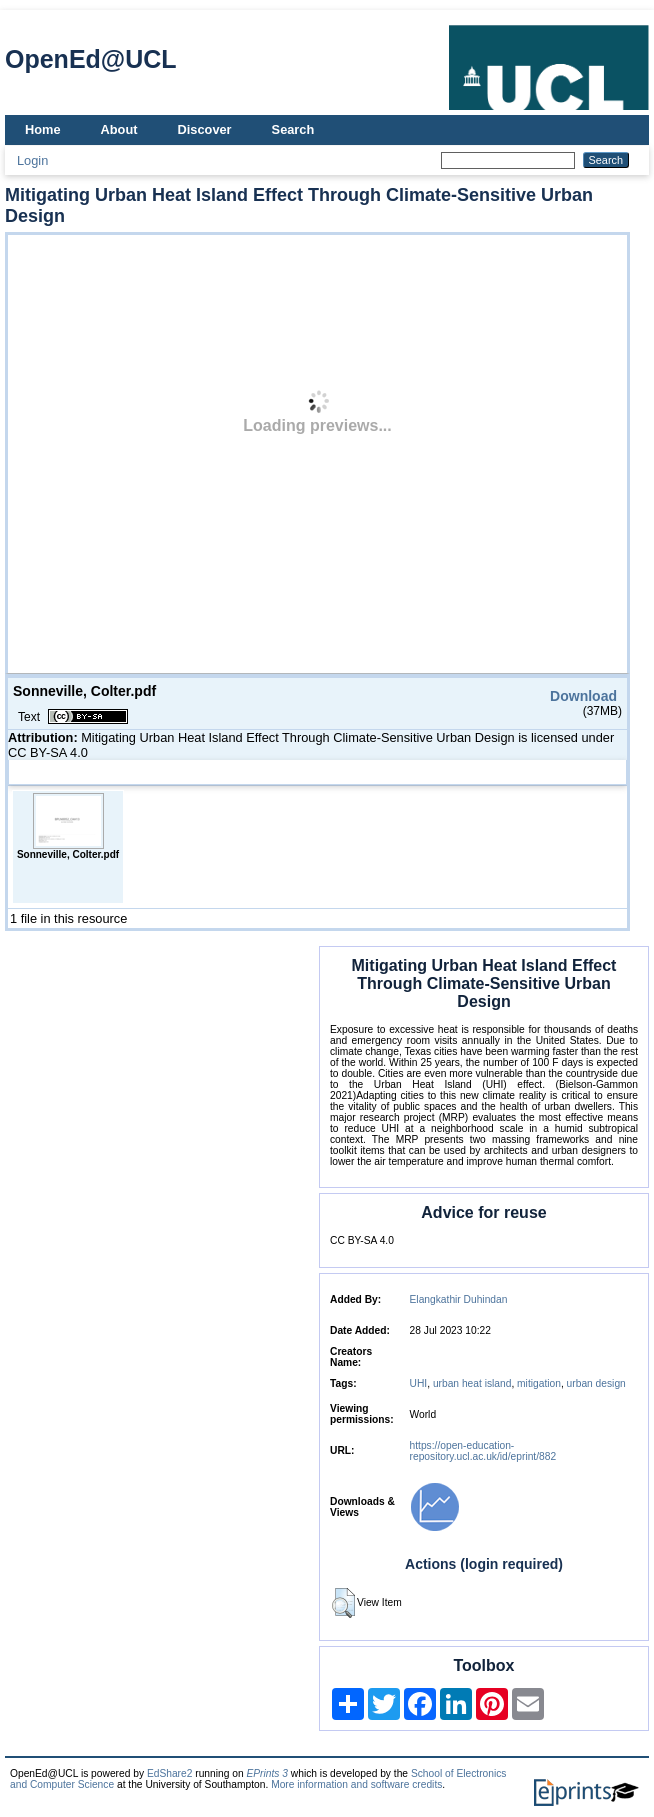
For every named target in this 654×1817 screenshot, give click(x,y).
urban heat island (472, 1383)
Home (43, 129)
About (119, 129)
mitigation (539, 1383)
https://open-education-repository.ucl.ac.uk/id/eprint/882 (483, 1451)
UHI (419, 1383)
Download (583, 696)
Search (293, 129)
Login (32, 160)
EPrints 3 (267, 1773)
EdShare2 (170, 1773)
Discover (205, 129)
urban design (596, 1383)
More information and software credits (356, 1784)
